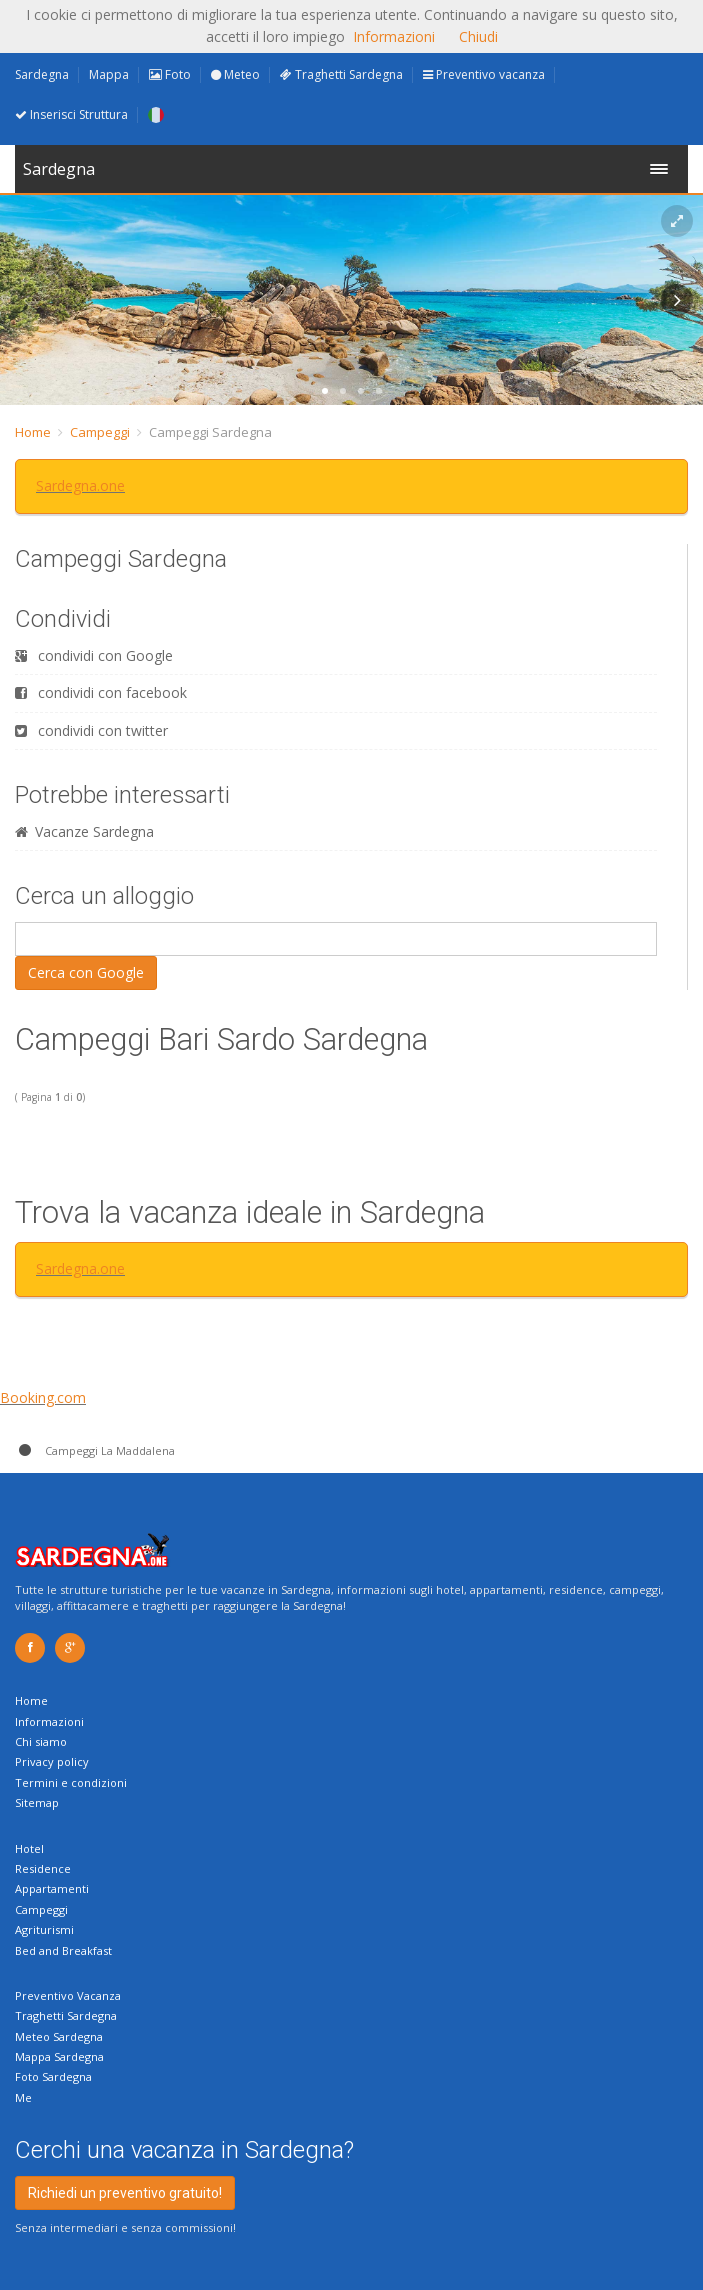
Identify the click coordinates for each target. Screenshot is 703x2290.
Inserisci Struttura (71, 114)
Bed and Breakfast (63, 1950)
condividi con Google (94, 655)
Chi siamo (41, 1741)
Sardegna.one (80, 485)
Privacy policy (52, 1761)
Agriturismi (44, 1929)
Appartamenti (52, 1888)
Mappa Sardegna (59, 2056)
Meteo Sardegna (59, 2036)
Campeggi (100, 432)
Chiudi (478, 36)
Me (23, 2097)
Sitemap (37, 1802)
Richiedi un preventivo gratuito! (125, 2193)
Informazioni (49, 1721)
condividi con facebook (101, 692)
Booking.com (43, 1397)
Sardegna (42, 74)
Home (33, 432)
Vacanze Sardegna (84, 831)
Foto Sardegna (53, 2076)
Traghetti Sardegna (341, 74)
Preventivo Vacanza (68, 1995)
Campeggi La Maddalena (95, 1450)
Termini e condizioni (71, 1782)
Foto (170, 74)
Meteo (235, 74)
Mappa (109, 74)
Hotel (29, 1848)
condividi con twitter (91, 730)
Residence (43, 1868)
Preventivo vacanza (484, 74)
